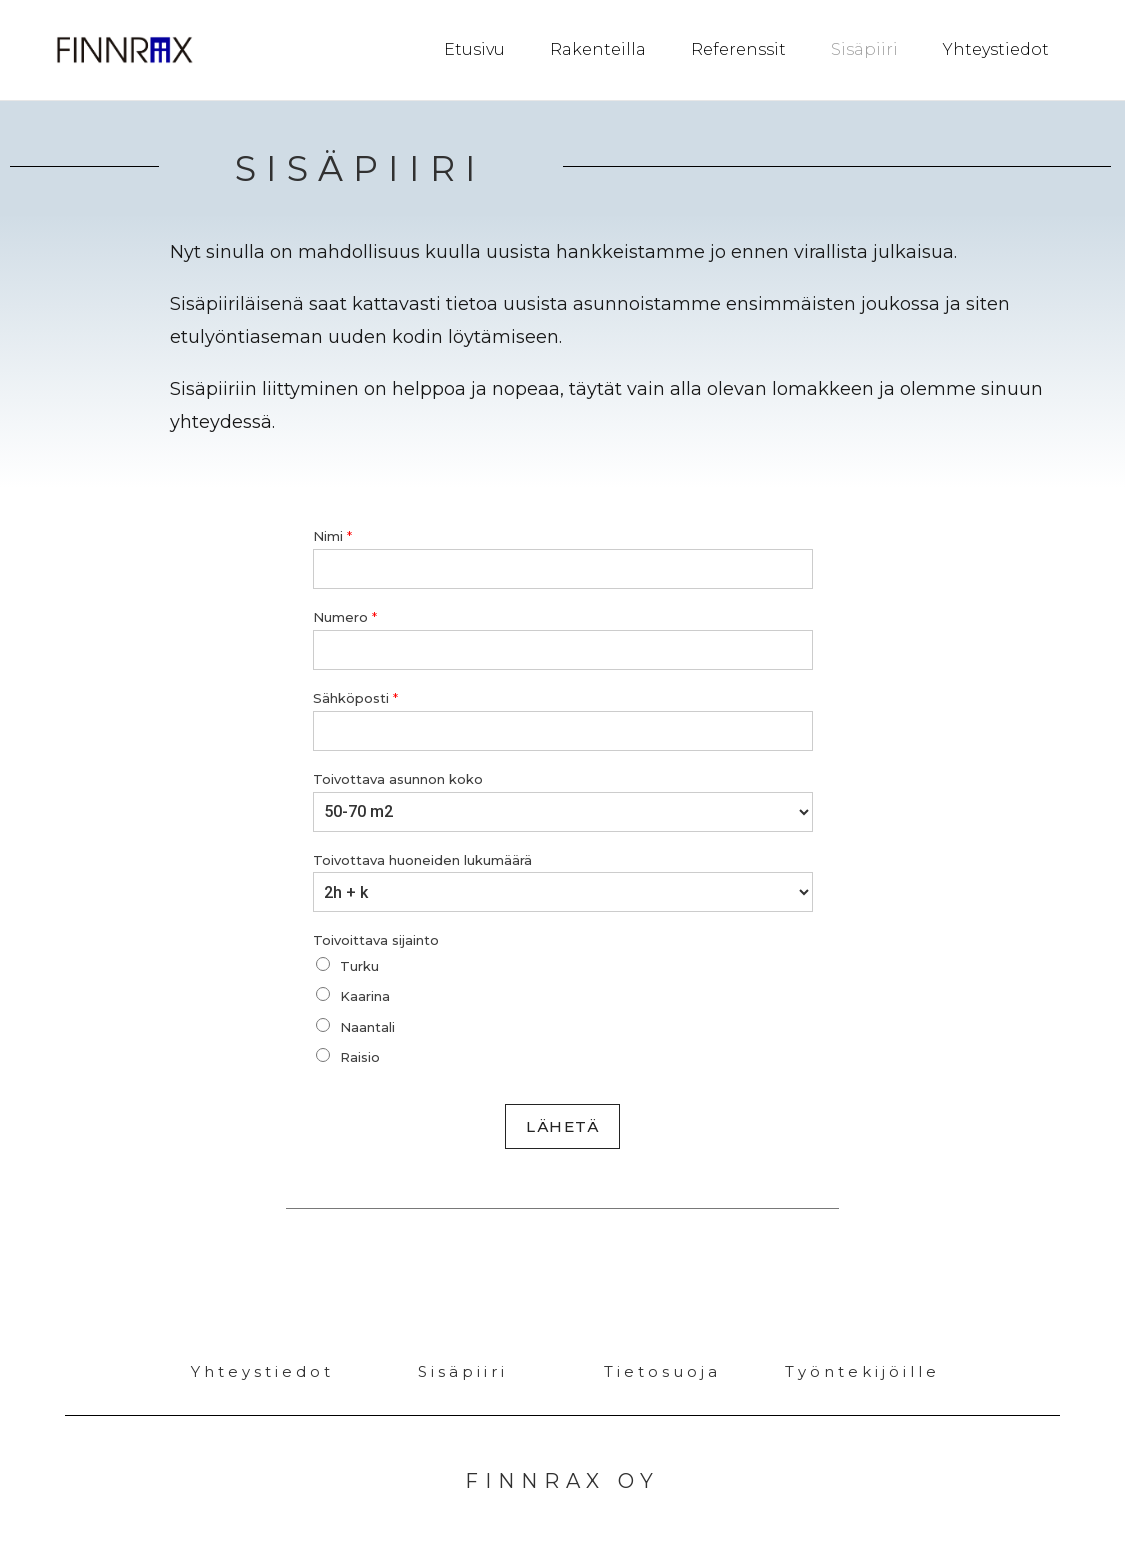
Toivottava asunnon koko (398, 778)
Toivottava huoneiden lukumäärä (422, 859)
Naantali (367, 1026)
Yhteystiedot (996, 49)
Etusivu (474, 49)
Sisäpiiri (864, 49)
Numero (345, 616)
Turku (359, 965)
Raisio (360, 1056)
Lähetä (562, 1125)
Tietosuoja (662, 1370)
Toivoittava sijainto (376, 939)
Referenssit (738, 49)
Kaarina (365, 995)
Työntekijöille (862, 1370)
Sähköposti (355, 697)
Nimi (332, 535)
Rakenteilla (598, 49)
